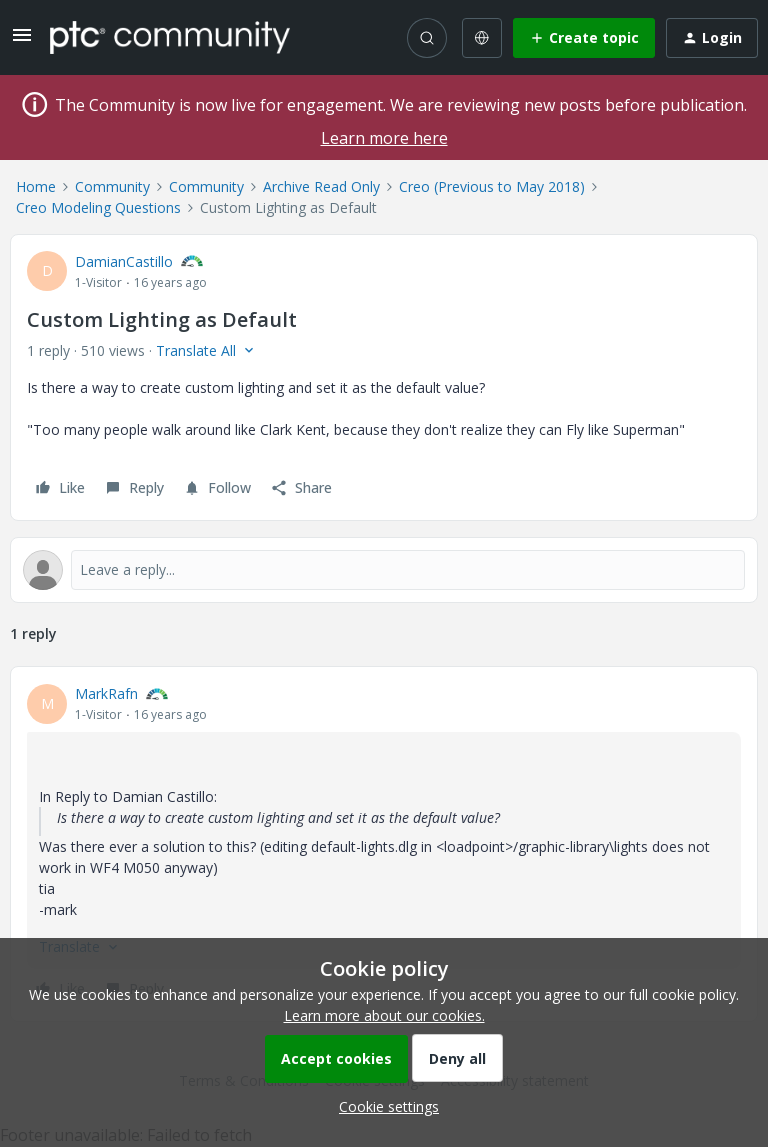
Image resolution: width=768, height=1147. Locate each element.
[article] (384, 844)
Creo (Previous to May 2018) (492, 186)
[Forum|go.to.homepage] (170, 37)
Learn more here (384, 138)
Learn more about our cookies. (384, 1015)
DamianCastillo (124, 261)
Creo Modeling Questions (98, 207)
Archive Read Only (321, 186)
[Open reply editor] (384, 570)
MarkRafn (106, 693)
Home (36, 186)
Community (112, 186)
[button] (22, 41)
